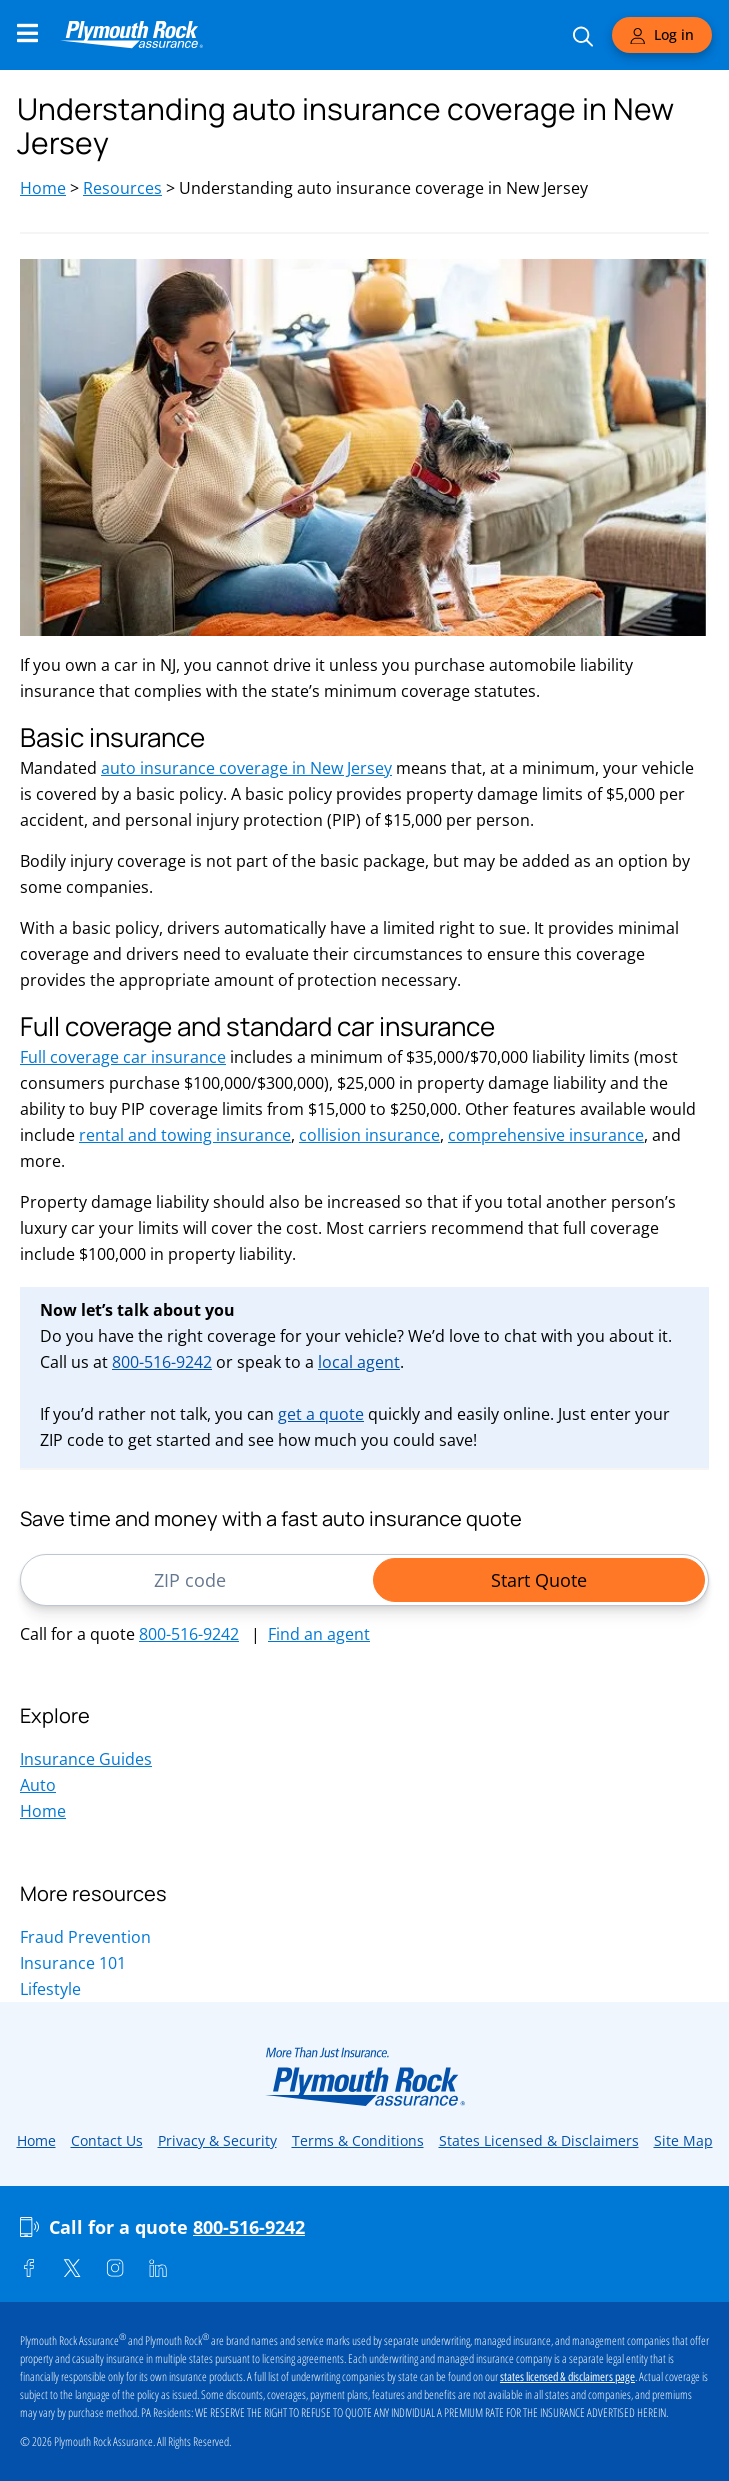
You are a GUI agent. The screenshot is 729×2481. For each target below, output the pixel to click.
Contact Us (107, 2140)
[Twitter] (72, 2268)
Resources (122, 188)
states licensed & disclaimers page (567, 2377)
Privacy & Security (217, 2140)
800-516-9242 (162, 1362)
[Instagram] (115, 2268)
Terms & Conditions (358, 2140)
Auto (38, 1785)
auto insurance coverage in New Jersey (246, 768)
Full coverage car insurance (123, 1057)
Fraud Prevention (85, 1937)
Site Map (683, 2140)
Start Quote (539, 1580)
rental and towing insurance (185, 1135)
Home (43, 188)
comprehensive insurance (546, 1135)
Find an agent (319, 1634)
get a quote (321, 1414)
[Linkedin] (158, 2268)
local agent (359, 1362)
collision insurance (369, 1135)
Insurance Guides (86, 1759)
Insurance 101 (73, 1963)
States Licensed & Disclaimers (539, 2140)
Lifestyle (50, 1989)
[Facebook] (29, 2268)
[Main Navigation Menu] (27, 33)
